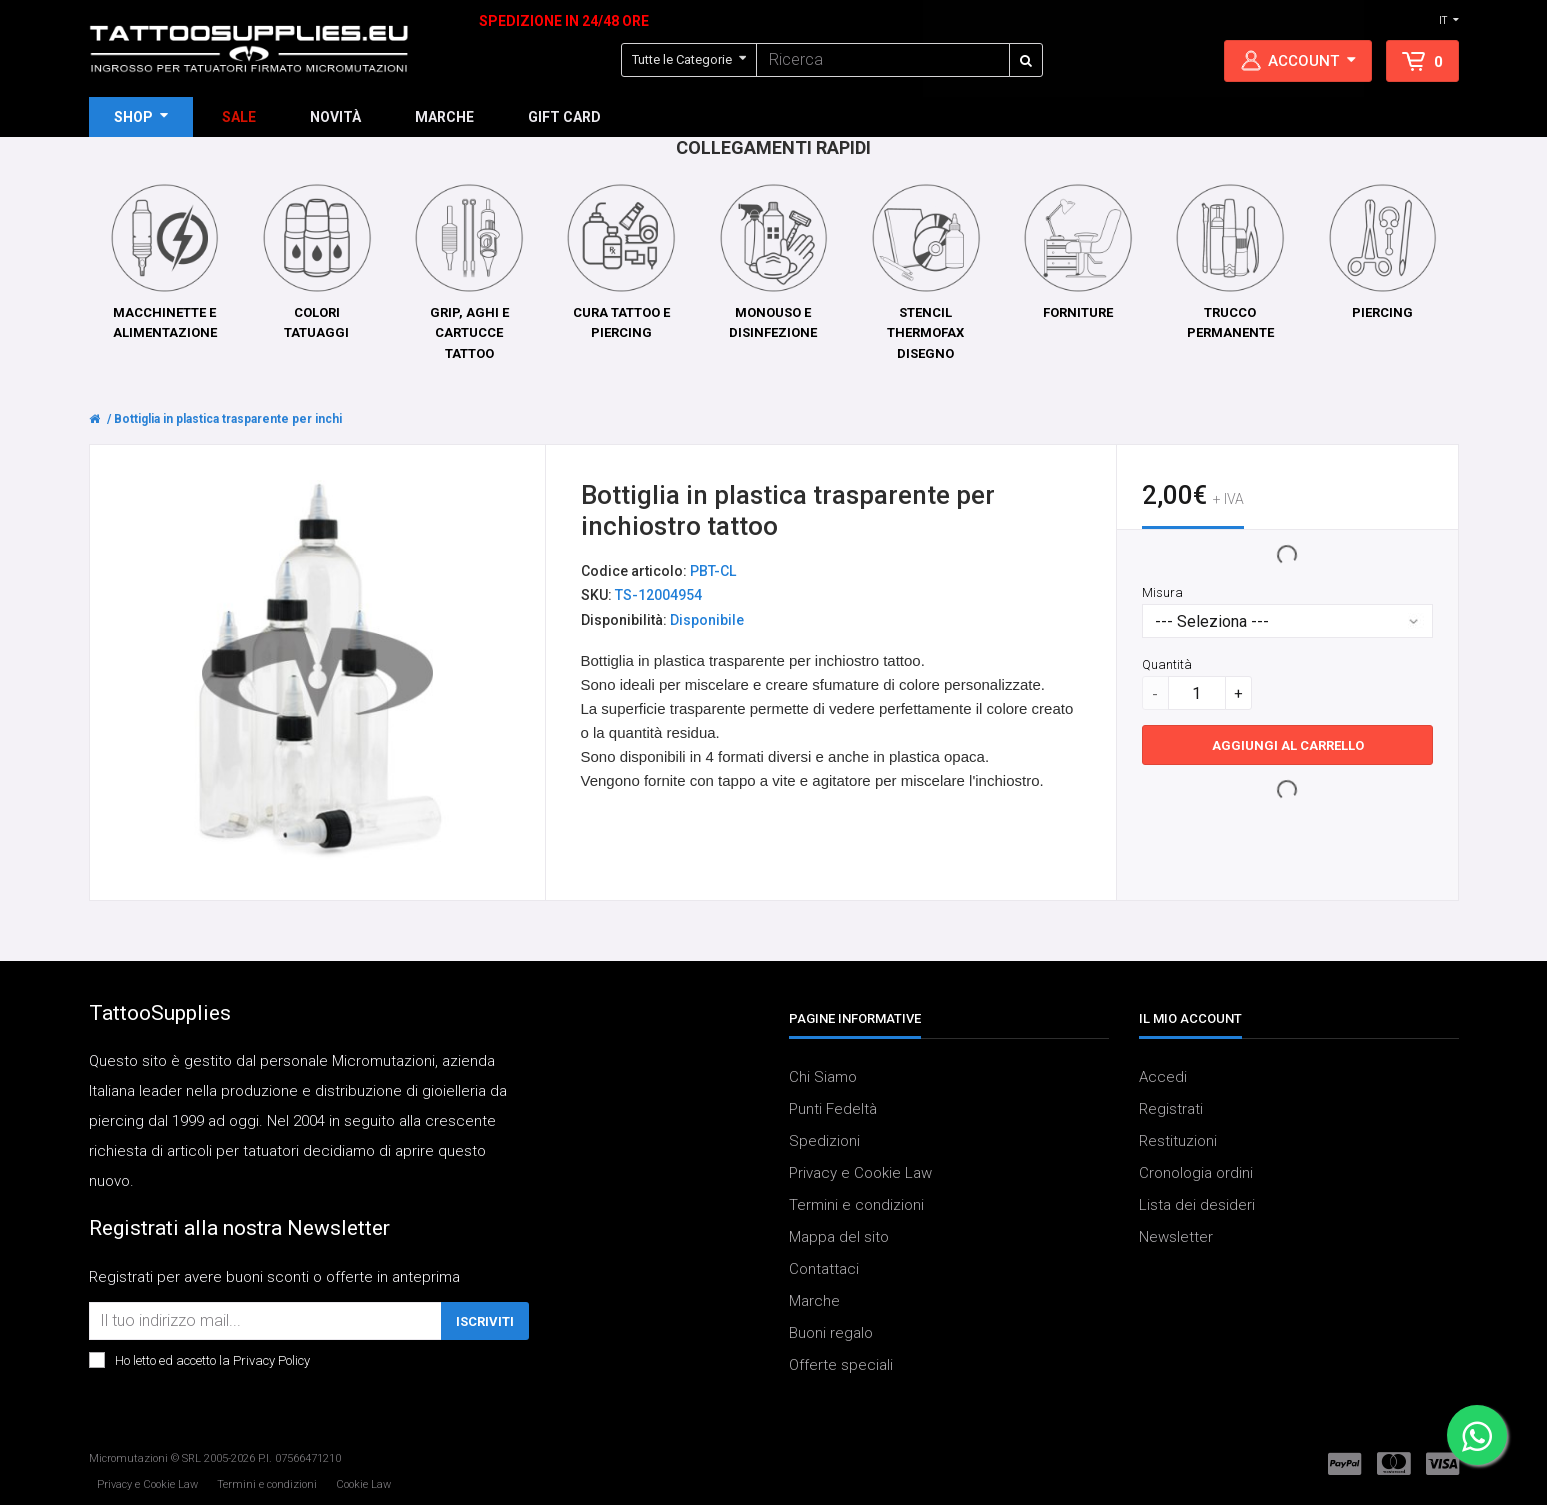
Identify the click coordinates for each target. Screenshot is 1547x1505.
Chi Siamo (823, 1077)
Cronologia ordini (1196, 1173)
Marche (814, 1301)
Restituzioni (1178, 1141)
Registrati (1171, 1109)
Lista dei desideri (1197, 1205)
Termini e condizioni (856, 1205)
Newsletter (1176, 1237)
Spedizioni (824, 1141)
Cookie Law (363, 1484)
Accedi (1163, 1077)
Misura (1162, 592)
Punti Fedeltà (833, 1109)
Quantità (1167, 664)
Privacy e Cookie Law (860, 1173)
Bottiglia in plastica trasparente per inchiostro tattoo (262, 419)
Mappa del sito (839, 1237)
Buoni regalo (831, 1333)
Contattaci (824, 1269)
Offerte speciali (841, 1365)
